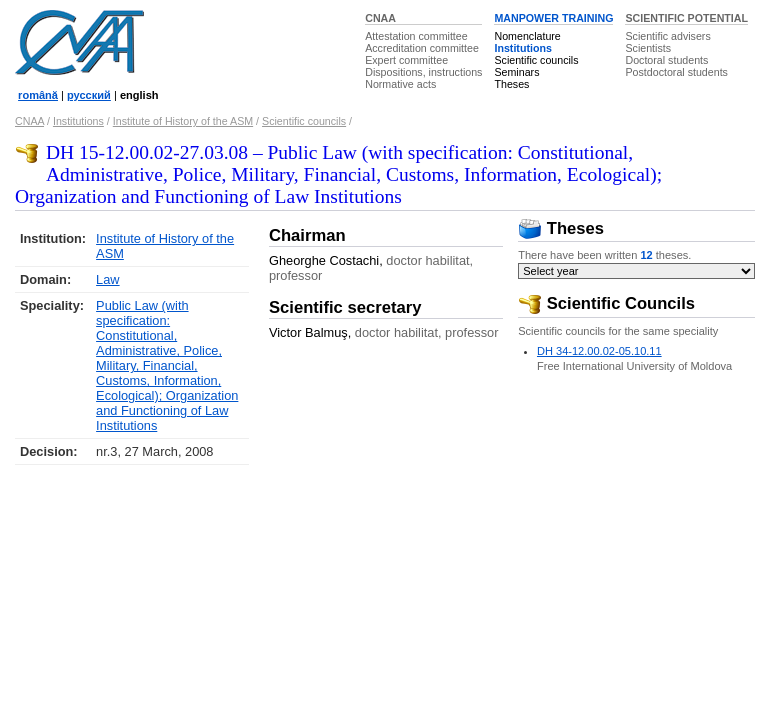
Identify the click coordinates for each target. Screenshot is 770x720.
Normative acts (400, 84)
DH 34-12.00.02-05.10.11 (599, 351)
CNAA (380, 18)
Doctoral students (666, 60)
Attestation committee (416, 36)
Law (107, 279)
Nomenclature (527, 36)
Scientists (648, 48)
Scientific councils (536, 60)
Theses (511, 84)
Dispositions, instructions (423, 72)
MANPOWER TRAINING (553, 18)
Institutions (522, 48)
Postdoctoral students (676, 72)
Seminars (516, 72)
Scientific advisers (667, 36)
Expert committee (406, 60)
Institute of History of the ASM (183, 121)
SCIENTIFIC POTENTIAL (686, 18)
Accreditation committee (422, 48)
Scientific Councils (606, 303)
